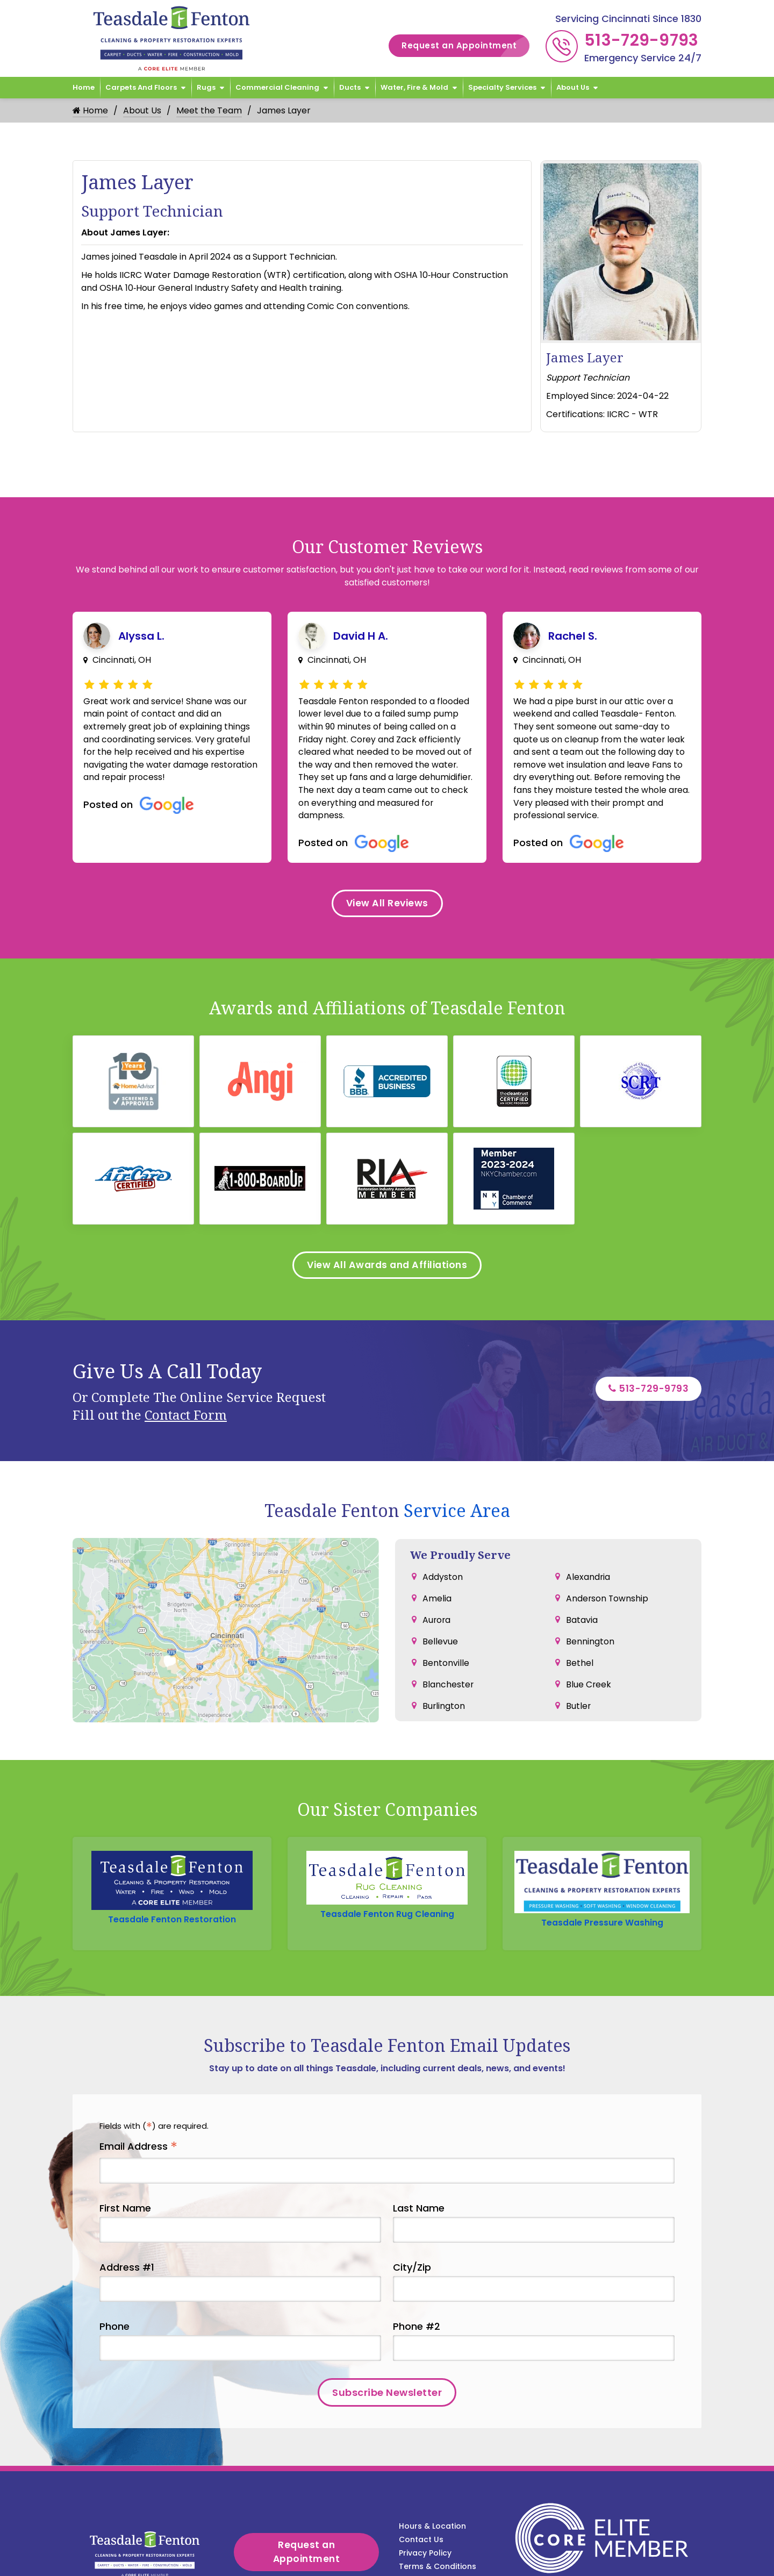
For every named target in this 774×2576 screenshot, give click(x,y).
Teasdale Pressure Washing (602, 1867)
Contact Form (186, 1409)
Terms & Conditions (437, 2486)
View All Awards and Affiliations (387, 1259)
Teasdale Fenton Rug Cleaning (387, 1867)
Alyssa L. (141, 635)
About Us (572, 87)
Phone (114, 2272)
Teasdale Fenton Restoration (172, 1867)
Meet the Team (209, 110)
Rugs (206, 87)
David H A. (360, 635)
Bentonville (445, 1656)
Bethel (579, 1656)
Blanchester (448, 1678)
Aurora (437, 1613)
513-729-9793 (641, 40)
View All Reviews (387, 906)
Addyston (442, 1570)
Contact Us (421, 2460)
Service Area (457, 1504)
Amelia (437, 1592)
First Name (125, 2153)
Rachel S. (572, 635)
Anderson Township (607, 1592)
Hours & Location (432, 2446)
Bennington (590, 1635)
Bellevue (440, 1635)
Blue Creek (589, 1678)
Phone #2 (416, 2272)
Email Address (138, 2092)
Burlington (443, 1699)
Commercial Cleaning (277, 87)
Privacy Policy (425, 2473)
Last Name (419, 2153)
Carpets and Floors (141, 87)
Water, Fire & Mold (414, 87)
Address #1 (126, 2213)
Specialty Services (502, 87)
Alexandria (588, 1570)
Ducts (350, 87)
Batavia (582, 1613)
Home (84, 87)
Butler (578, 1699)
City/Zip (412, 2213)
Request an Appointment (465, 46)
